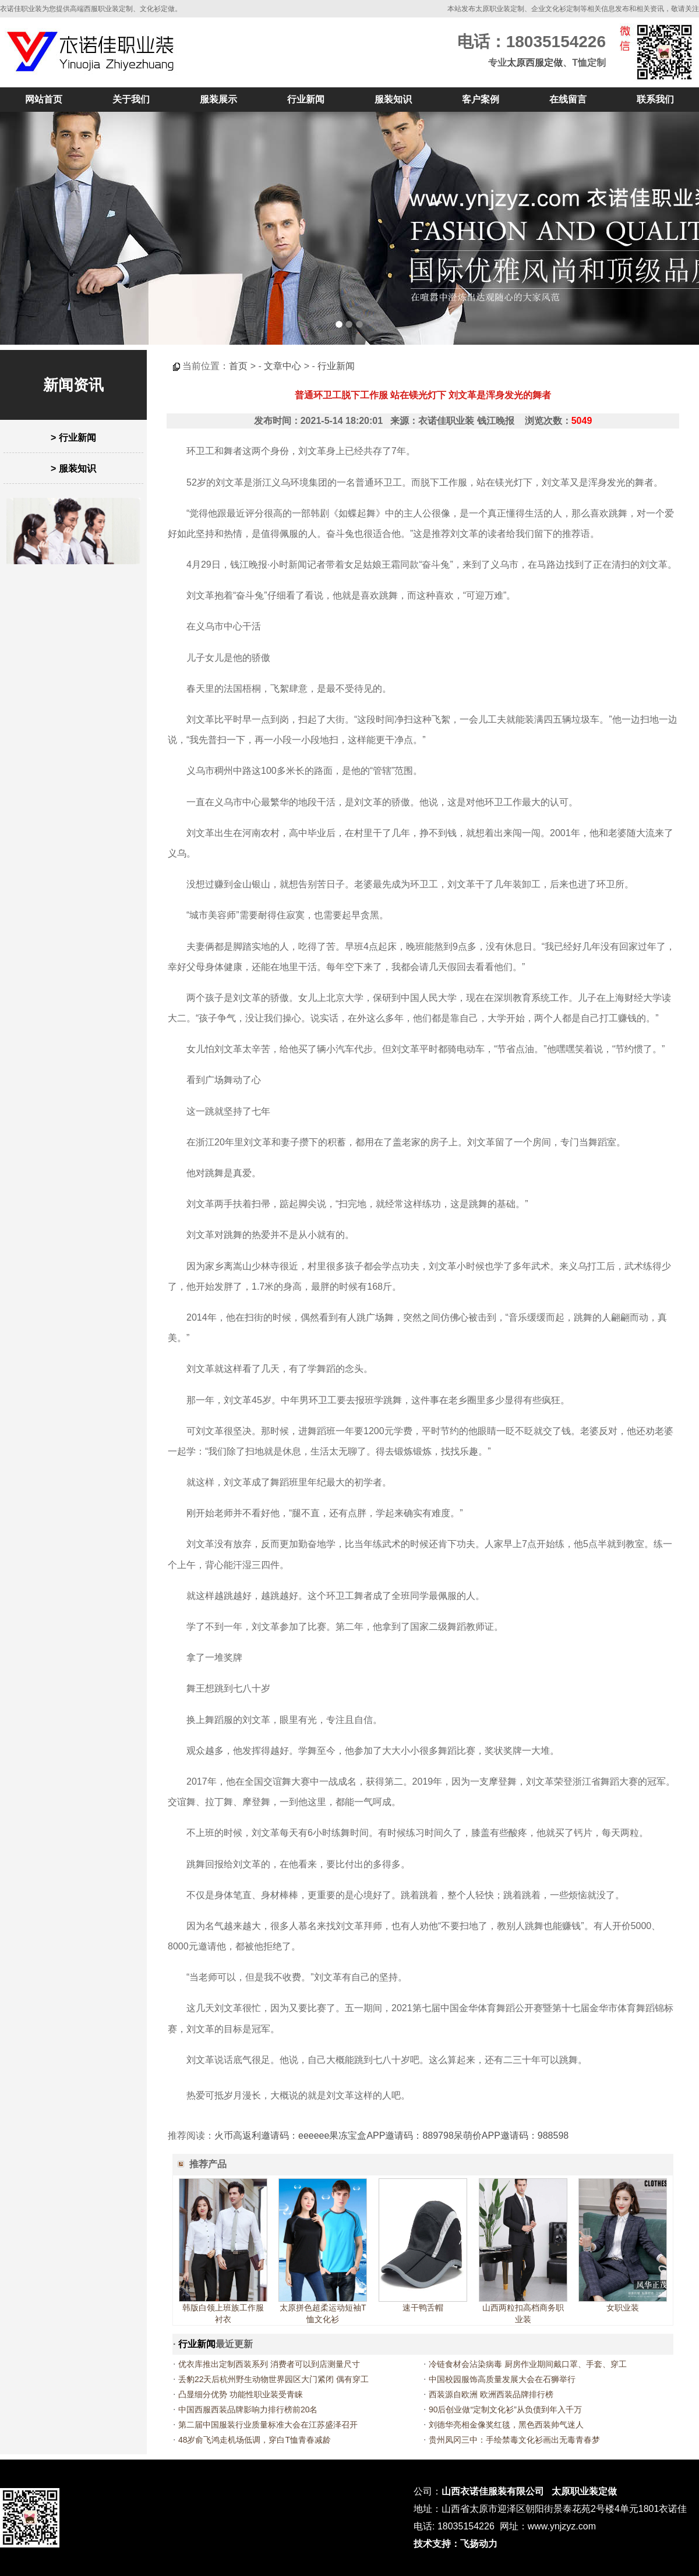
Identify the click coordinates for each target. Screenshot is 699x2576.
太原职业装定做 (584, 2491)
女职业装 (622, 2307)
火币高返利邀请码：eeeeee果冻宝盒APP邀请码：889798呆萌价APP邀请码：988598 (391, 2135)
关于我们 (131, 99)
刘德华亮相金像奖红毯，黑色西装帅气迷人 (506, 2424)
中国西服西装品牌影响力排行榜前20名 (248, 2409)
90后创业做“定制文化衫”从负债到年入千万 (505, 2409)
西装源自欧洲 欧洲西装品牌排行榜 (491, 2394)
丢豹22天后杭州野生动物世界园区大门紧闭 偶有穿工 (273, 2379)
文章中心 (282, 366)
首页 (238, 366)
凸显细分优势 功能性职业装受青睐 (240, 2394)
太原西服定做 (535, 63)
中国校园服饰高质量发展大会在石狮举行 (502, 2379)
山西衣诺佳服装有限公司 (493, 2491)
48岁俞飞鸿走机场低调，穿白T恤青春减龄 (254, 2439)
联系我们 (655, 99)
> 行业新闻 (73, 438)
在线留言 (568, 99)
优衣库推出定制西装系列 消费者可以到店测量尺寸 (269, 2364)
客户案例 (480, 99)
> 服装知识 (73, 468)
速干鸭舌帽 (423, 2307)
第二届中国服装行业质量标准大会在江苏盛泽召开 (268, 2424)
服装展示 (218, 99)
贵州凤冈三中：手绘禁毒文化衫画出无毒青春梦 (514, 2439)
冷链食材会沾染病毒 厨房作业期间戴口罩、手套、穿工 (528, 2364)
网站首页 (43, 99)
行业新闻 (305, 99)
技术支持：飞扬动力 (455, 2544)
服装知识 (393, 99)
